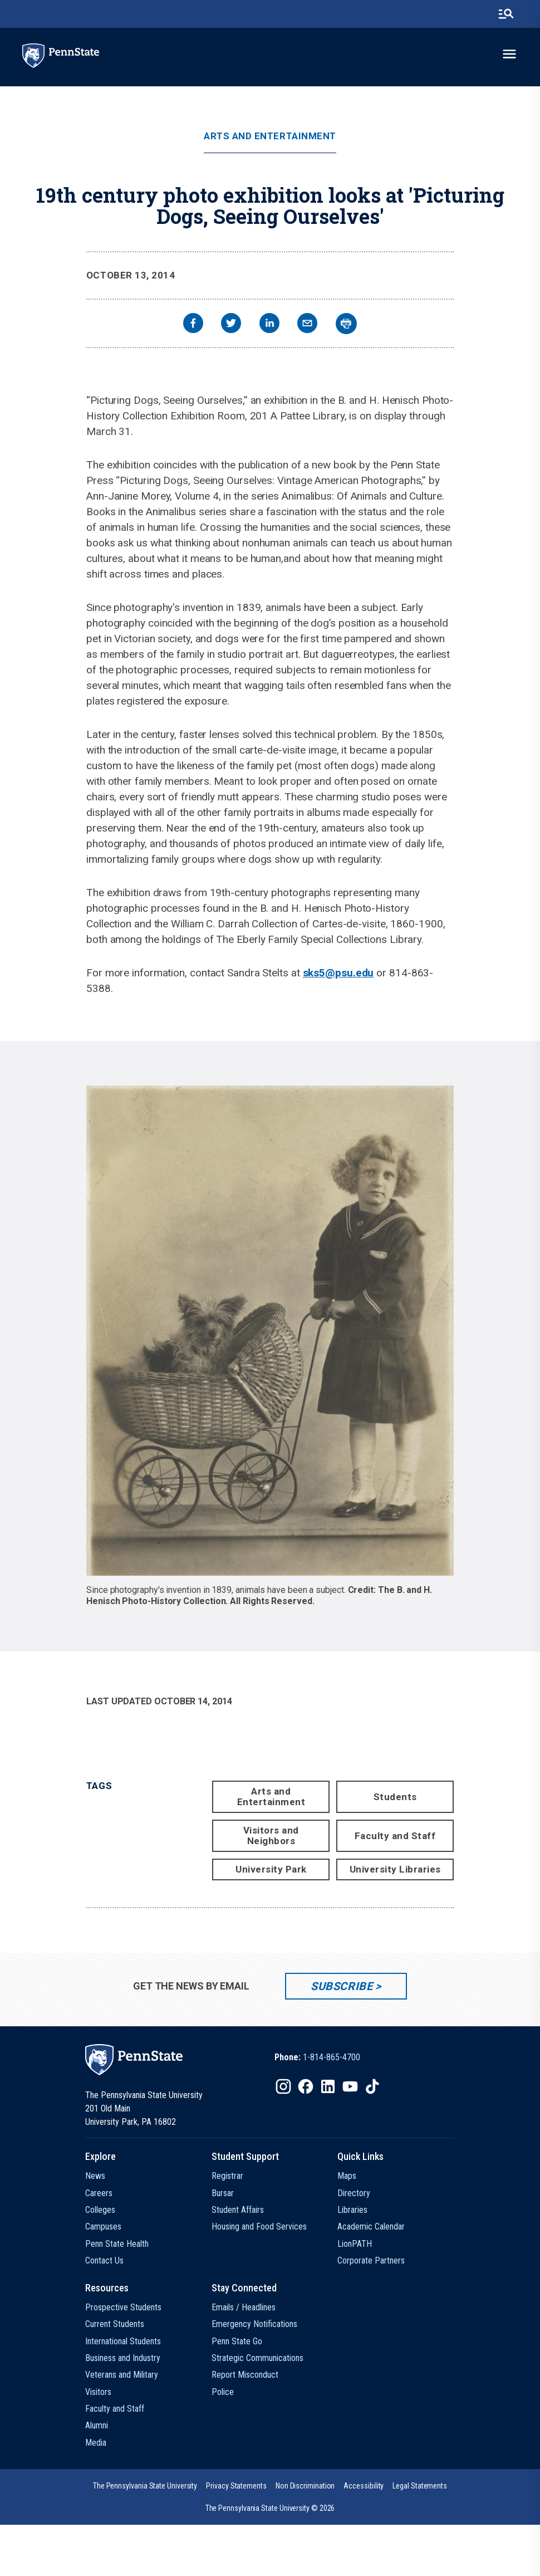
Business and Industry (122, 2358)
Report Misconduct (245, 2374)
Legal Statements (419, 2485)
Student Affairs (238, 2209)
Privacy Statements (236, 2485)
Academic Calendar (371, 2226)
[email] (307, 324)
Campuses (103, 2226)
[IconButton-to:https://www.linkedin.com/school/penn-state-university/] (328, 2086)
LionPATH (354, 2243)
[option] (317, 2057)
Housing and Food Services (259, 2226)
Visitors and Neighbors (271, 1835)
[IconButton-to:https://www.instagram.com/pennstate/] (283, 2086)
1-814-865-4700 (331, 2057)
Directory (353, 2193)
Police (223, 2392)
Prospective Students (123, 2307)
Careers (98, 2193)
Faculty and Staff (395, 1835)
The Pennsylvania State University (145, 2485)
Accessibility (363, 2485)
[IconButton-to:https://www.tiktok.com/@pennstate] (372, 2086)
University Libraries (395, 1869)
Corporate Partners (371, 2260)
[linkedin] (269, 324)
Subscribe (341, 1986)
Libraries (352, 2209)
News (95, 2176)
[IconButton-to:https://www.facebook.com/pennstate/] (306, 2086)
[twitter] (231, 324)
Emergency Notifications (254, 2324)
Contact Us (104, 2260)
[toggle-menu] (509, 54)
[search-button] (506, 14)
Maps (346, 2176)
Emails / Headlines (244, 2307)
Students (395, 1796)
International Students (123, 2341)
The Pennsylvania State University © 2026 (270, 2508)
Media (95, 2442)
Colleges (100, 2209)
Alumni (96, 2425)
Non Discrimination (305, 2485)
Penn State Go (237, 2341)
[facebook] (193, 324)
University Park (271, 1869)
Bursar (223, 2193)
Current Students (114, 2324)
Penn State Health (117, 2243)
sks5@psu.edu (338, 972)
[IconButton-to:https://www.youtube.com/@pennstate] (350, 2086)
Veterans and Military (121, 2374)
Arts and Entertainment (270, 136)
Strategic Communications (257, 2358)
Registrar (227, 2176)
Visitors (98, 2392)
